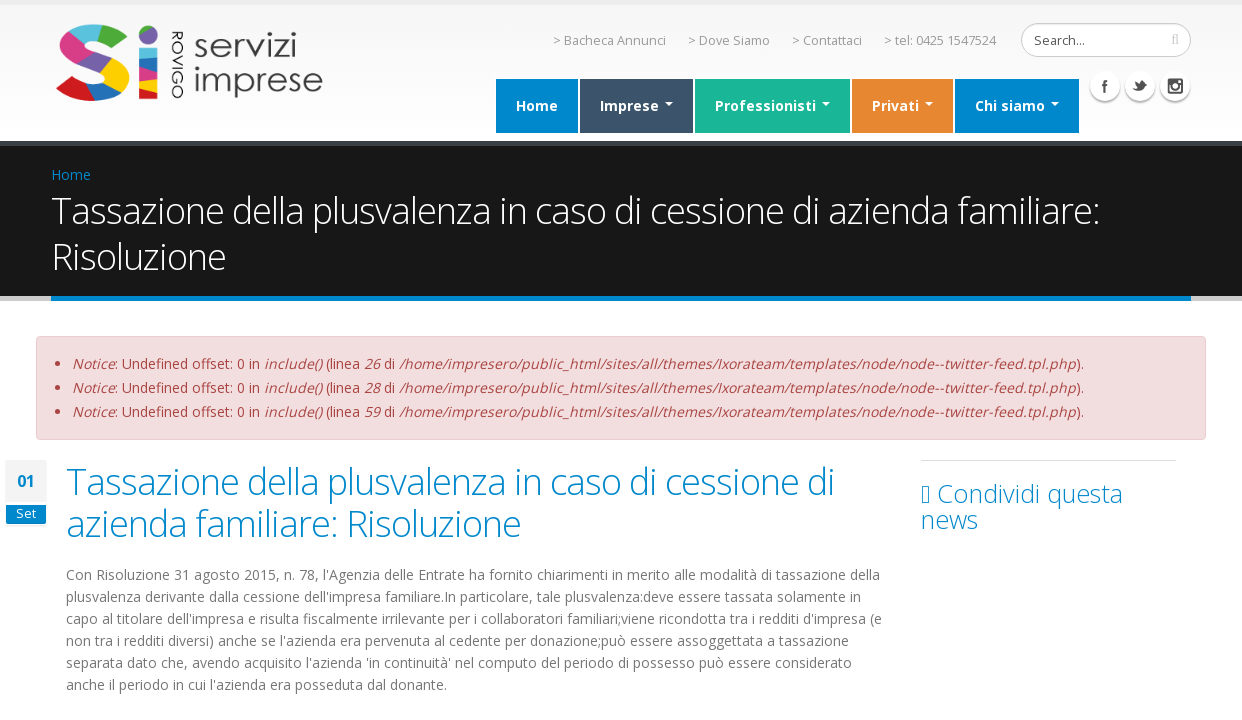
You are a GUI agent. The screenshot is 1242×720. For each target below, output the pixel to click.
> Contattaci (827, 40)
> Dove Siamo (729, 40)
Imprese (636, 105)
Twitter (1140, 86)
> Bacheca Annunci (609, 40)
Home (537, 105)
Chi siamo (1017, 105)
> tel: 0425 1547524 (940, 40)
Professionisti (772, 105)
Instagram (1175, 86)
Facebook (1105, 86)
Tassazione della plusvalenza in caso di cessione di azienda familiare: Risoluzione (450, 502)
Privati (902, 105)
